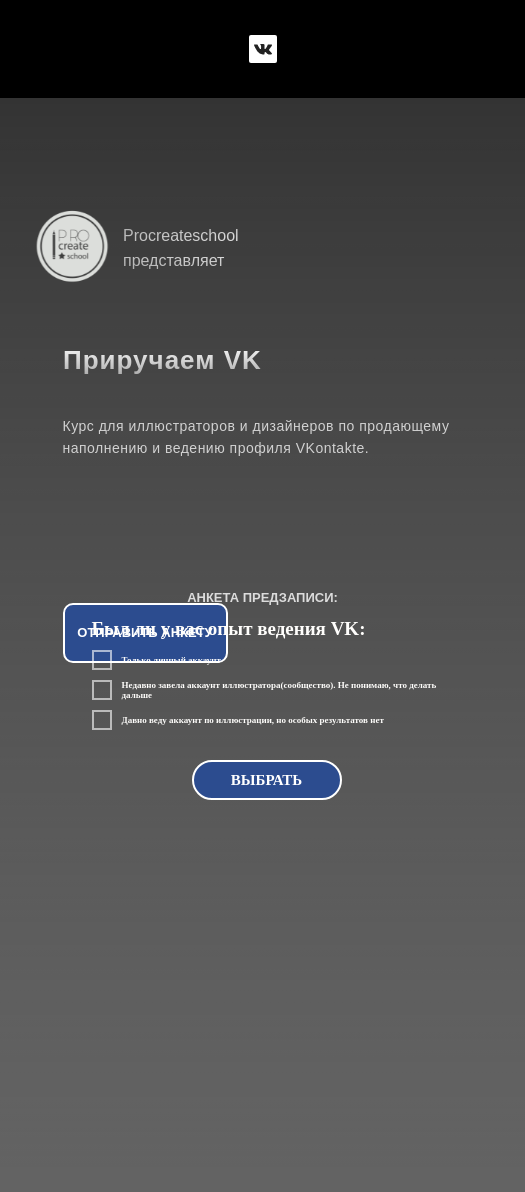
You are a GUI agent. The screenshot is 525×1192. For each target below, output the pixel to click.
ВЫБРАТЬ (266, 780)
